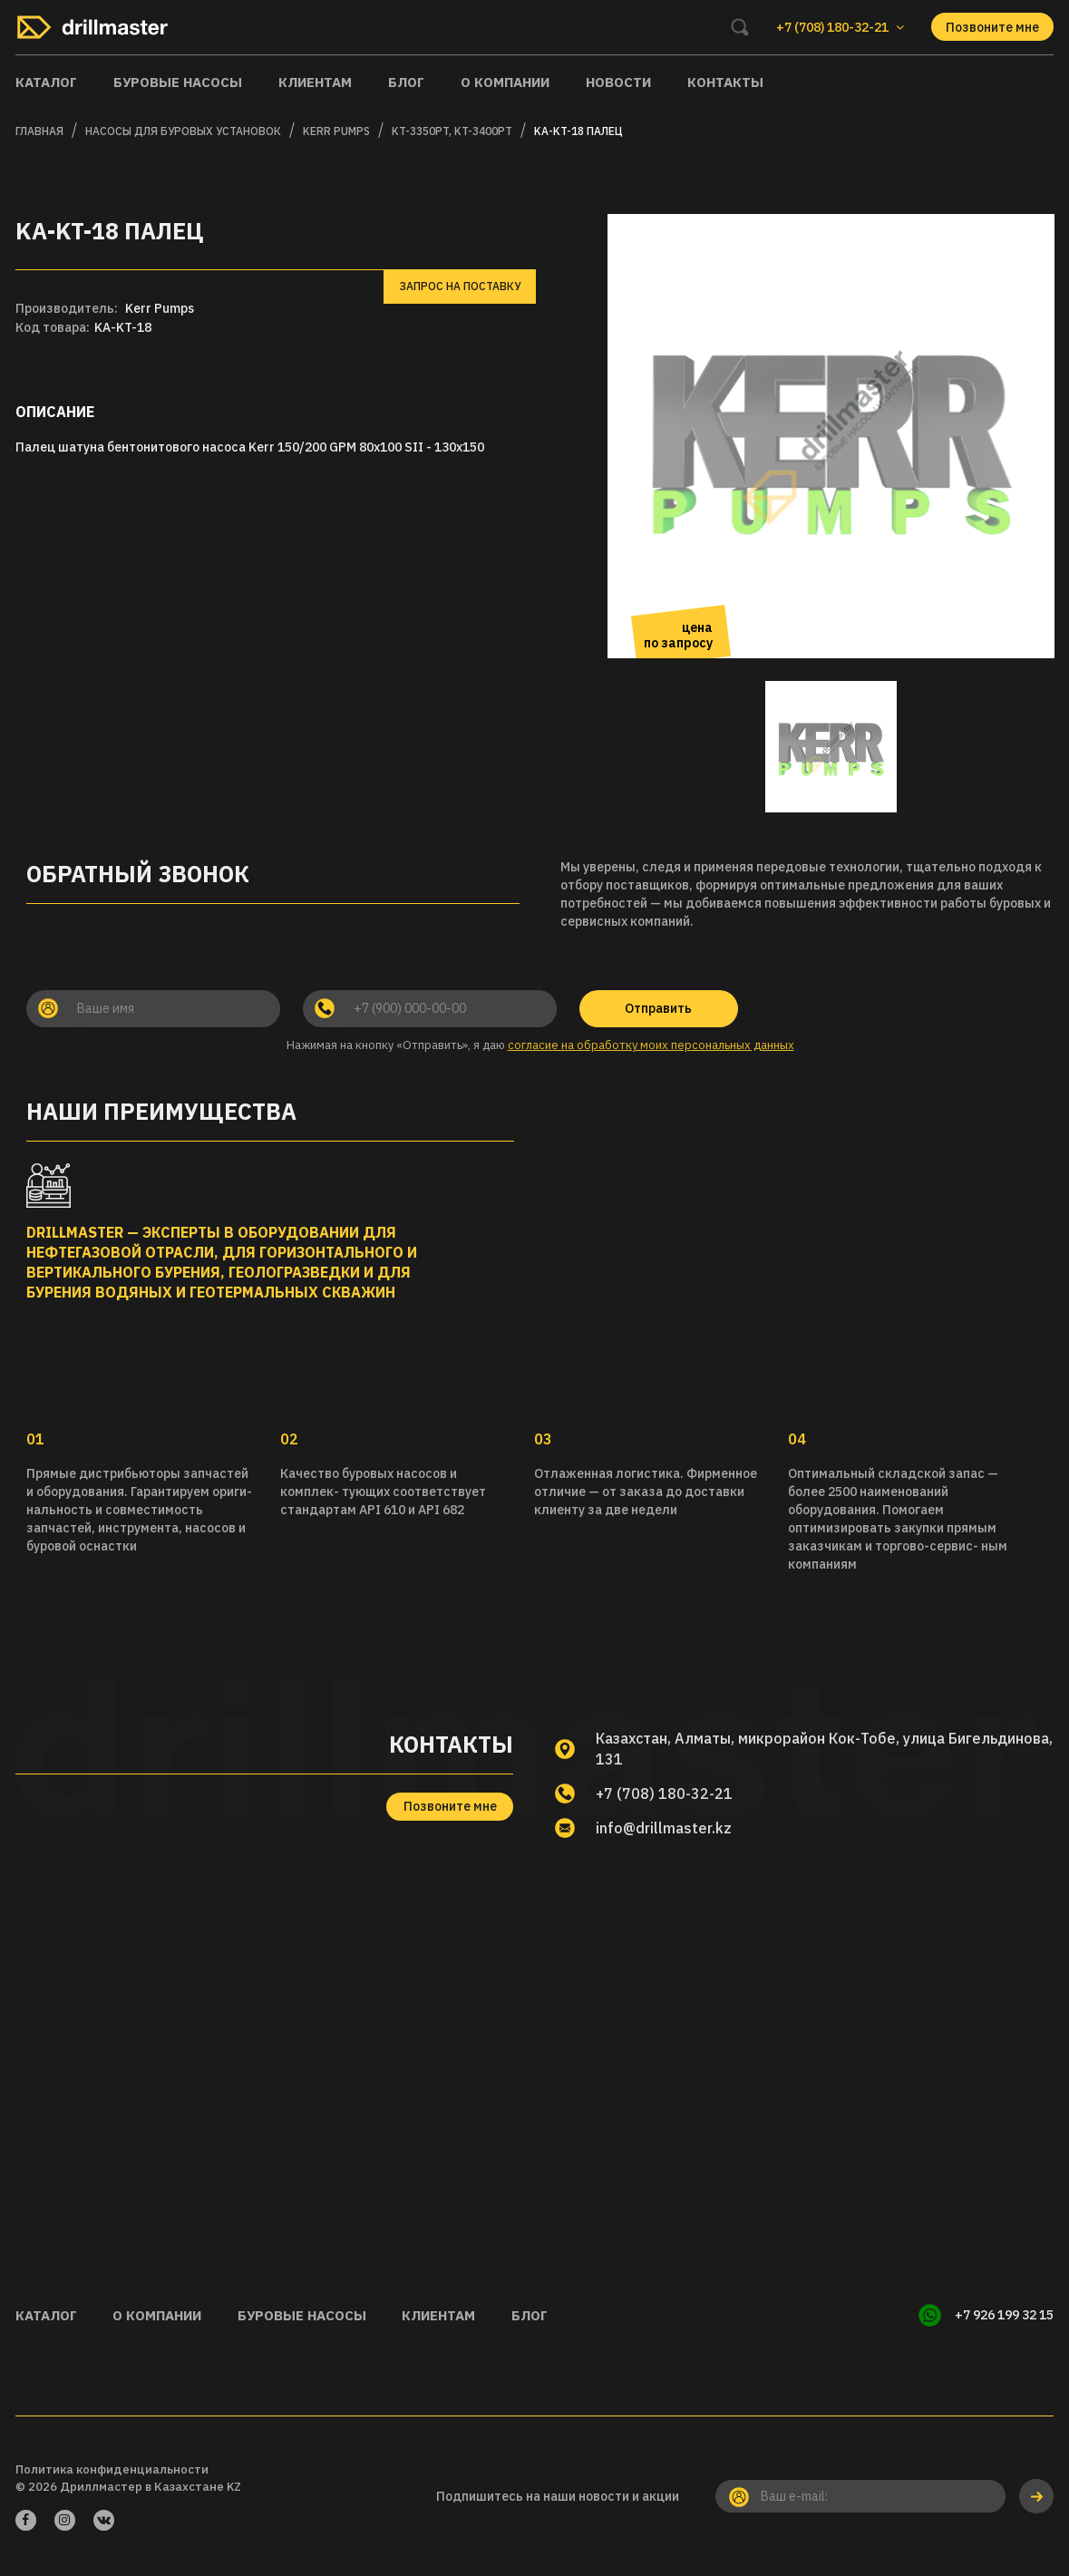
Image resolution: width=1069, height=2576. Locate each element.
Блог (406, 82)
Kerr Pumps (159, 308)
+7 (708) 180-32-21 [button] (840, 27)
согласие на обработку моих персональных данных (651, 1045)
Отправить (658, 1008)
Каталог (46, 82)
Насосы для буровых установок (183, 131)
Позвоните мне (992, 27)
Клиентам (315, 82)
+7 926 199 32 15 (1004, 2315)
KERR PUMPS (336, 131)
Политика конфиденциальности (112, 2469)
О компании (505, 82)
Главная (39, 131)
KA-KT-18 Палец (578, 131)
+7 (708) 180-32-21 (664, 1793)
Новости (618, 82)
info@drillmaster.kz (664, 1828)
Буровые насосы (177, 82)
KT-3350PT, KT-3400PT (452, 131)
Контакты (725, 82)
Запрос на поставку (459, 286)
